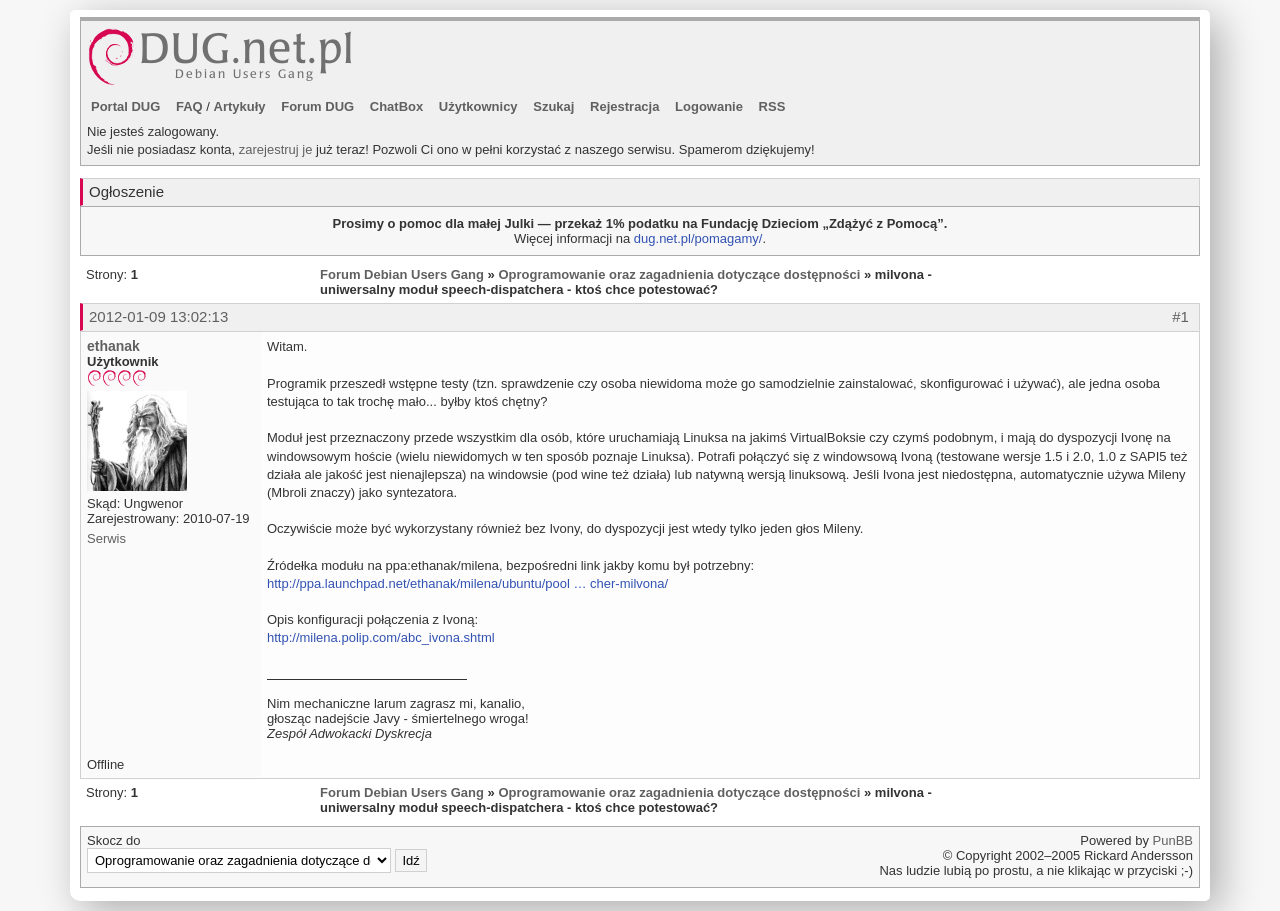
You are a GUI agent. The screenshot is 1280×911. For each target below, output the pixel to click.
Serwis (106, 538)
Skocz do (257, 853)
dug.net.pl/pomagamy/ (698, 238)
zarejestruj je (276, 149)
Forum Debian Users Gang (402, 274)
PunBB (1173, 840)
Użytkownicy (478, 106)
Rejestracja (624, 106)
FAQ (189, 106)
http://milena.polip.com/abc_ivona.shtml (381, 637)
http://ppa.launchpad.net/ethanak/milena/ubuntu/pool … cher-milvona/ (467, 583)
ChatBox (396, 106)
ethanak (113, 346)
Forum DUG (317, 106)
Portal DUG (125, 106)
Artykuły (240, 106)
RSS (772, 106)
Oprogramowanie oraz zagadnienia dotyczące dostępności (679, 274)
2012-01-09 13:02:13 (158, 316)
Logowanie (709, 106)
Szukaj (553, 106)
